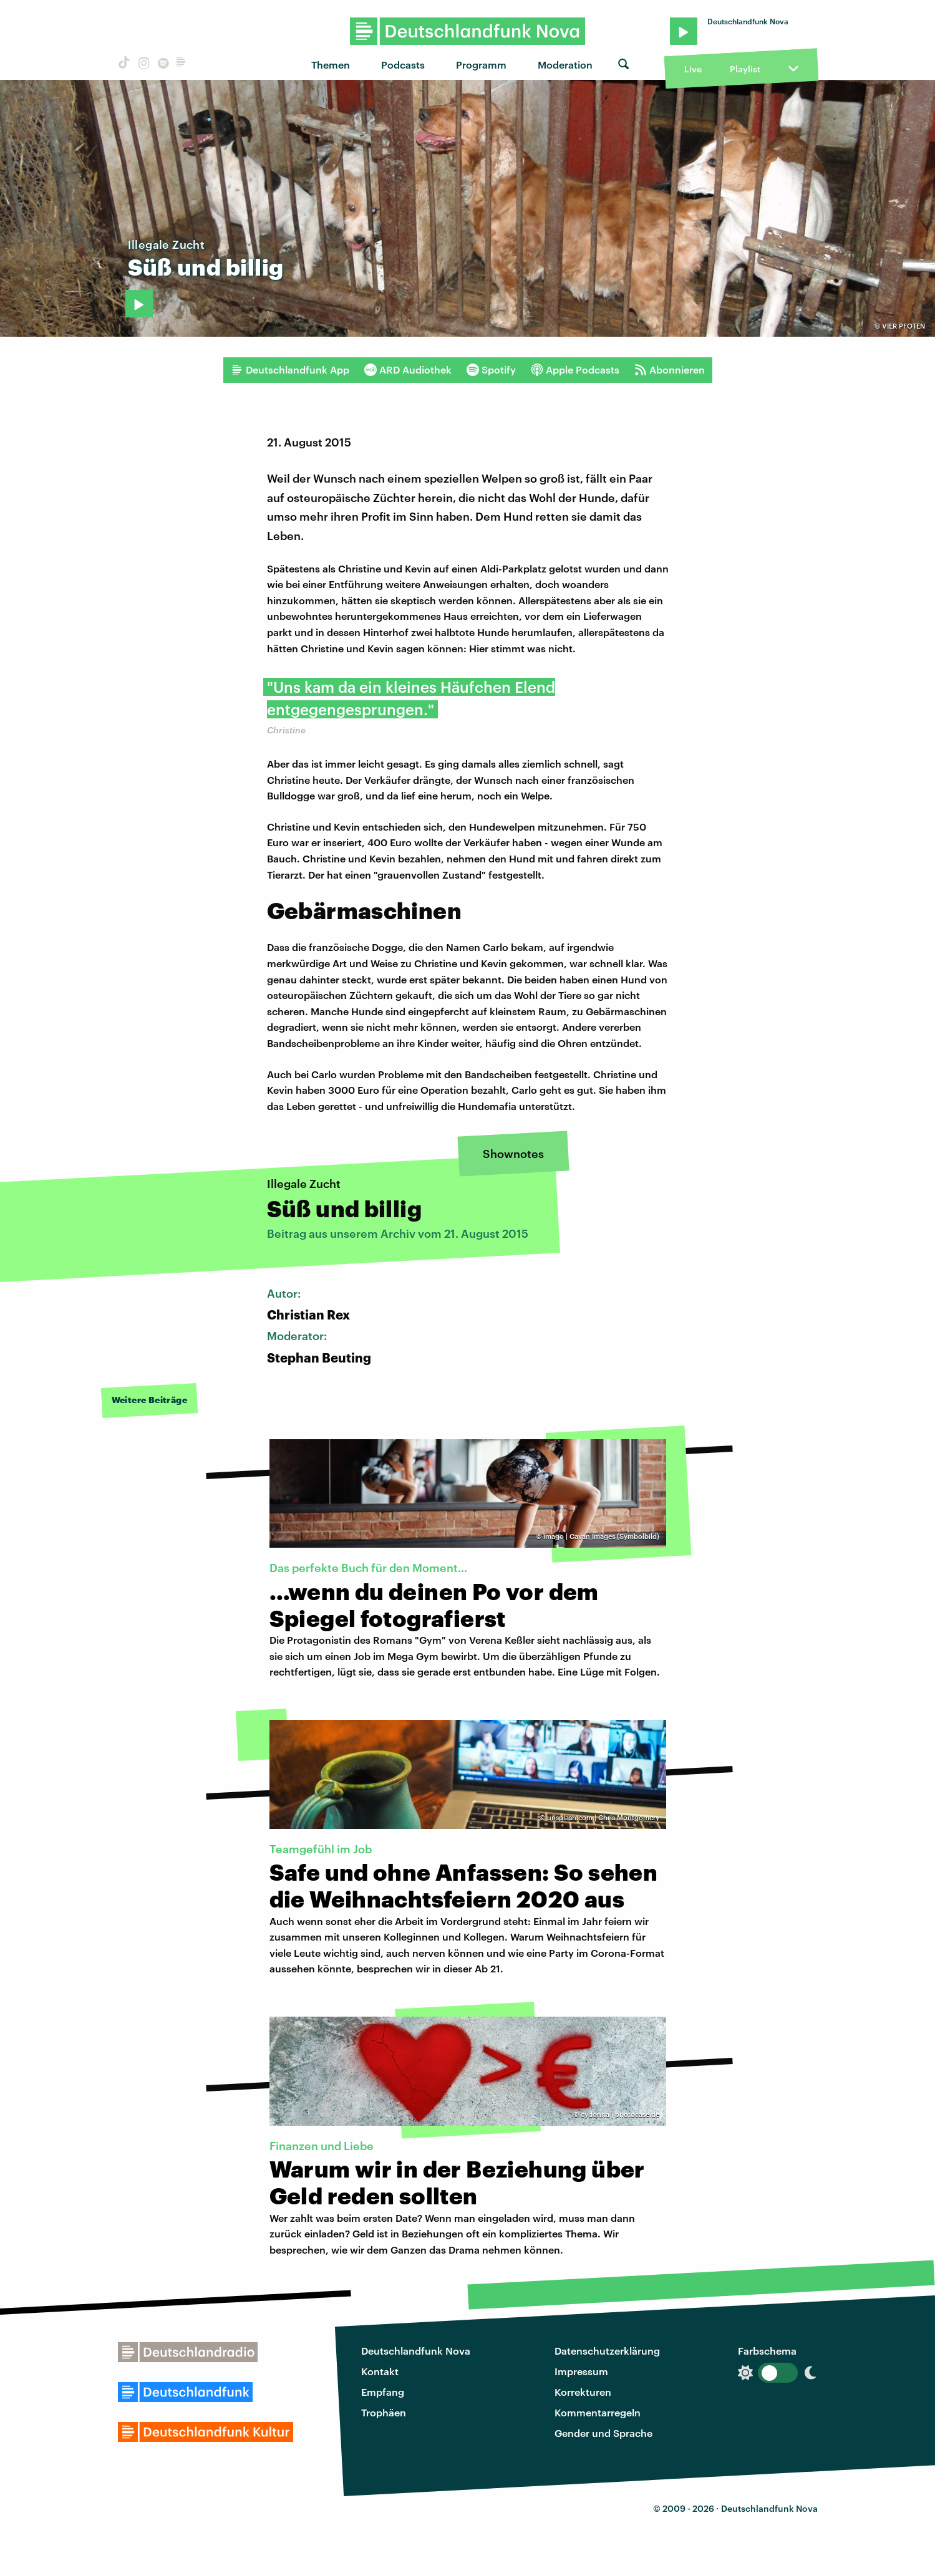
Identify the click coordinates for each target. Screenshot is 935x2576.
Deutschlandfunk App (290, 370)
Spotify (491, 370)
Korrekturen (583, 2392)
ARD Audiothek (408, 370)
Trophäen (383, 2412)
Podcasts (403, 64)
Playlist (745, 69)
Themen (330, 64)
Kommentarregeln (598, 2412)
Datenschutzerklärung (607, 2351)
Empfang (382, 2392)
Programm (481, 64)
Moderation (565, 64)
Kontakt (380, 2371)
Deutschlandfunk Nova (415, 2351)
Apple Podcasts (575, 370)
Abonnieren (669, 370)
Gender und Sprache (603, 2433)
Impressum (581, 2371)
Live (693, 69)
